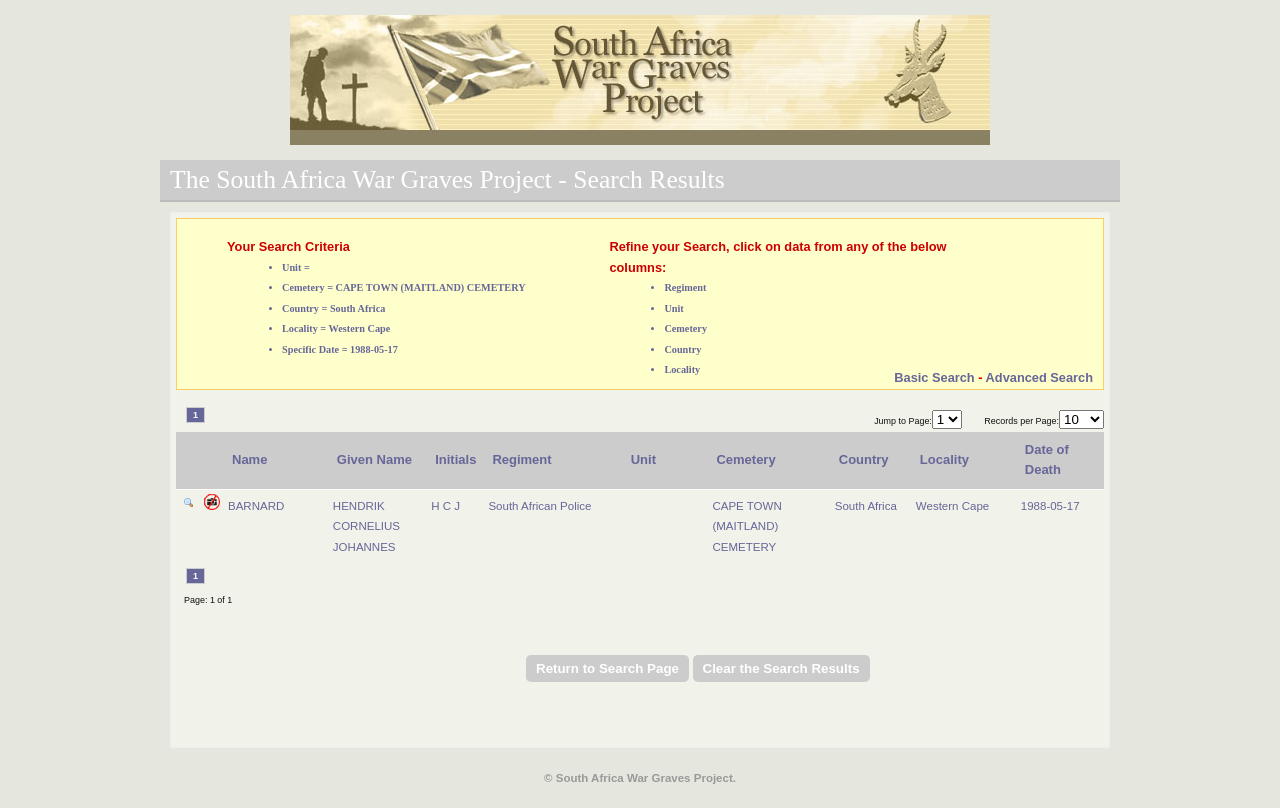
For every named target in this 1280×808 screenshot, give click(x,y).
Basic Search (934, 377)
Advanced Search (1039, 377)
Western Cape (952, 506)
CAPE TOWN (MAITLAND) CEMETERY (746, 526)
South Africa (866, 506)
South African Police (539, 506)
